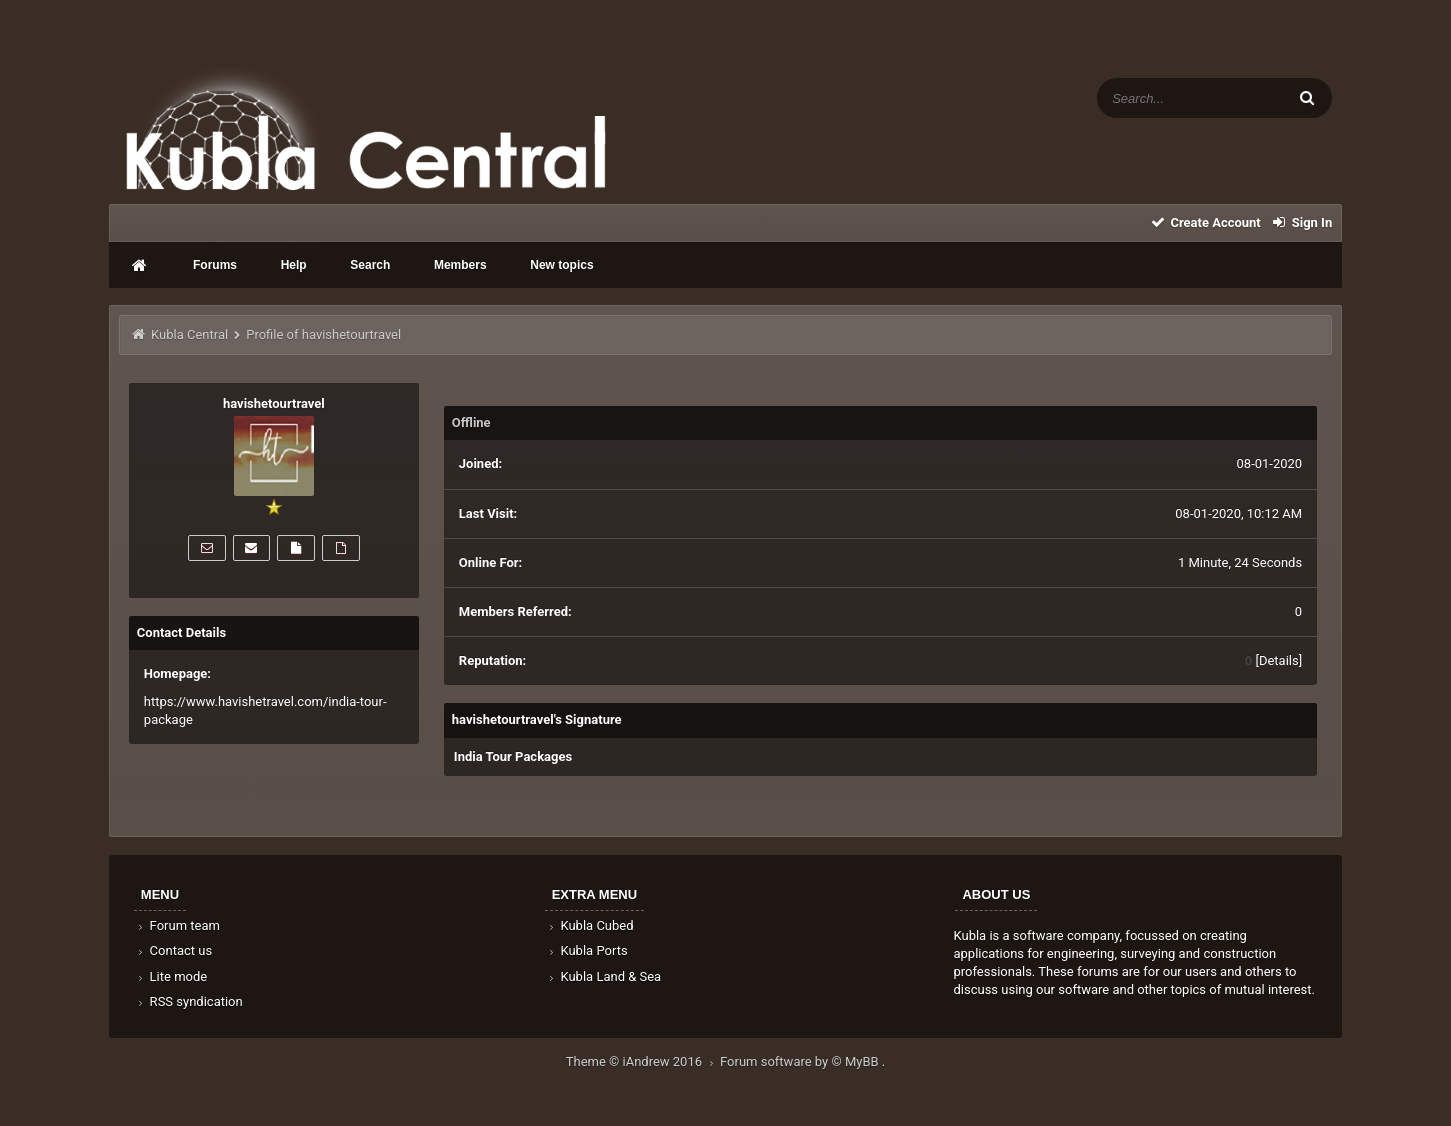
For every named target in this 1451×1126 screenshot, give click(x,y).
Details (1279, 660)
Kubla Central (189, 334)
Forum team (177, 925)
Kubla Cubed (590, 925)
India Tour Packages (513, 756)
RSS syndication (189, 1001)
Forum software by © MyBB (801, 1061)
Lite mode (171, 976)
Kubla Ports (587, 950)
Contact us (173, 950)
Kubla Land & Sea (604, 976)
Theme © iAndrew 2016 (643, 1061)
